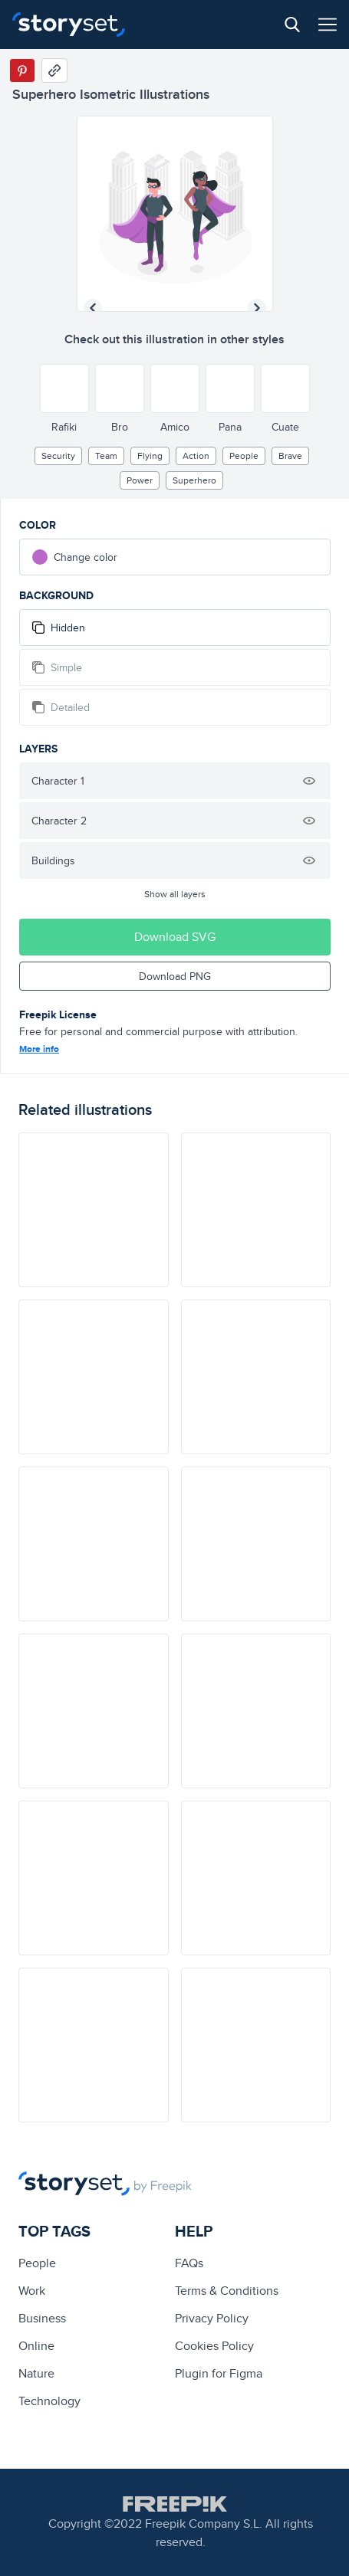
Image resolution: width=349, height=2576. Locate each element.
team (106, 455)
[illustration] (93, 1209)
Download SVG (175, 937)
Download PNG (175, 976)
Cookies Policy (214, 2346)
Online (36, 2346)
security (58, 455)
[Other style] (64, 388)
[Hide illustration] (309, 781)
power (140, 480)
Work (31, 2290)
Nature (36, 2373)
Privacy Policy (212, 2318)
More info (39, 1049)
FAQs (189, 2263)
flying (150, 455)
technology (49, 2401)
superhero (194, 480)
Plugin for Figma (218, 2373)
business (42, 2318)
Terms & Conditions (226, 2290)
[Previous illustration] (93, 308)
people (243, 455)
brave (290, 455)
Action (196, 455)
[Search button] (292, 24)
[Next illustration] (257, 308)
